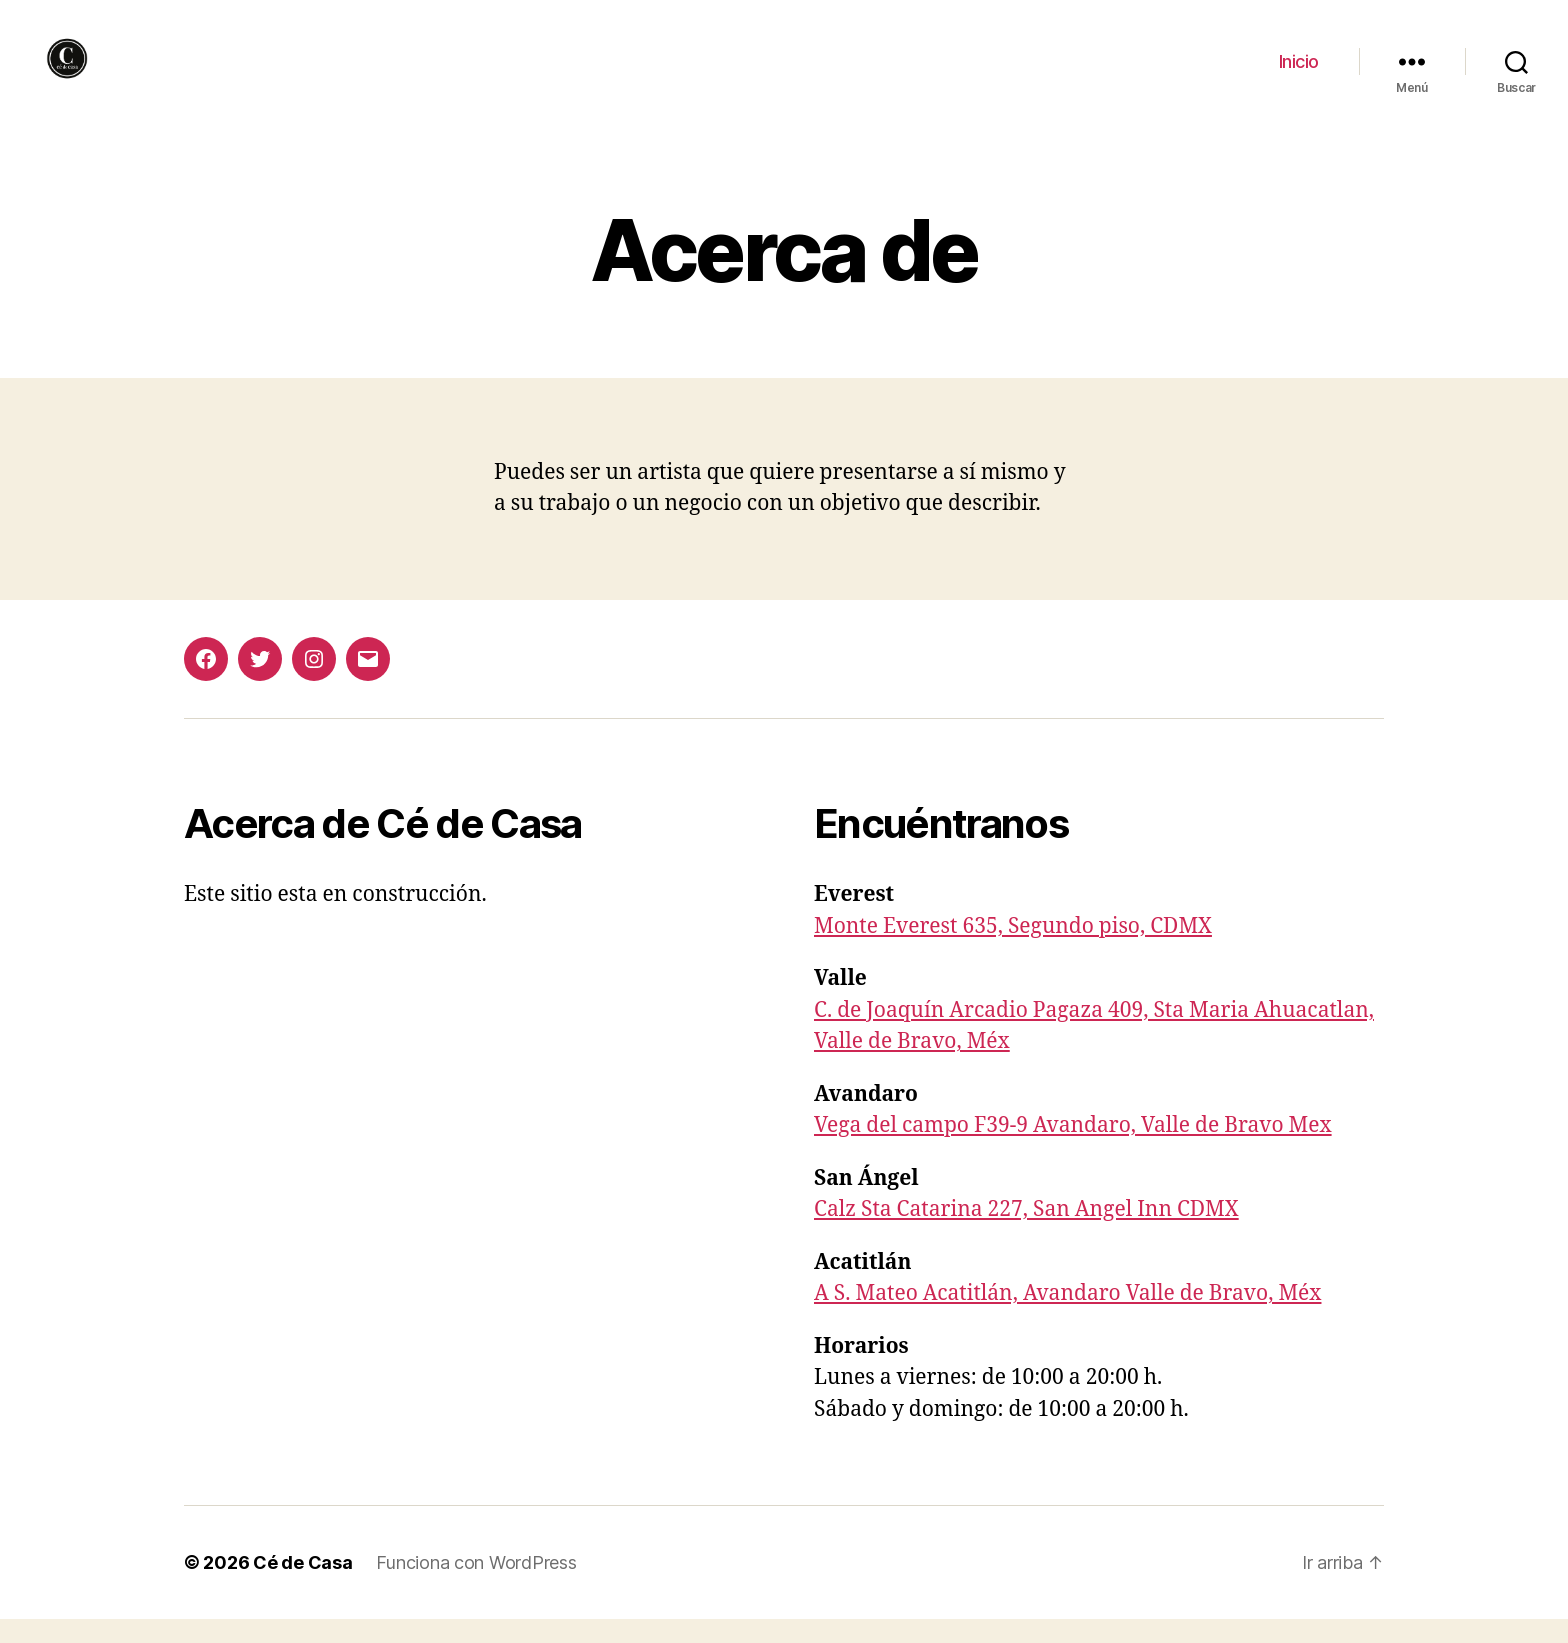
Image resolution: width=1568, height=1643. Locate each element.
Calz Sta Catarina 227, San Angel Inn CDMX (1026, 1233)
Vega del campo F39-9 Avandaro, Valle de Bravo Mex (1073, 1149)
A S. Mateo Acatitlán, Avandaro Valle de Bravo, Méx (1067, 1317)
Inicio (1299, 72)
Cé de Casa (302, 1586)
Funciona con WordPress (476, 1586)
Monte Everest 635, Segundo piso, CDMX (1013, 949)
